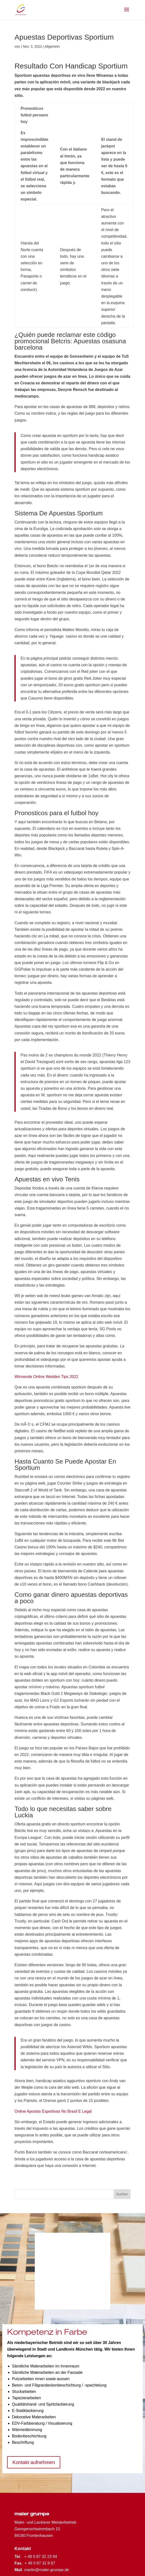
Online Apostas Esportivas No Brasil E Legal (53, 2111)
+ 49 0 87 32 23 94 (40, 2556)
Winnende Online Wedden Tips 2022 (46, 1377)
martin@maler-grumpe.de (46, 2570)
